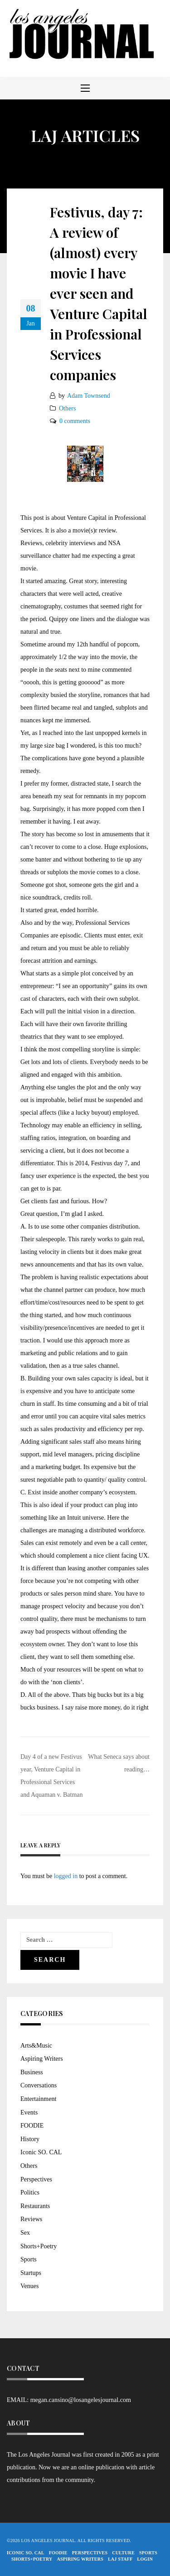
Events (29, 2112)
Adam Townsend (88, 395)
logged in (66, 1876)
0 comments (74, 421)
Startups (30, 2273)
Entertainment (38, 2099)
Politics (29, 2192)
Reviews (31, 2219)
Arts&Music (36, 2045)
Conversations (38, 2085)
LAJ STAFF (120, 2559)
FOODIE (32, 2125)
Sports (28, 2259)
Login (145, 2559)
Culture (123, 2552)
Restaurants (35, 2206)
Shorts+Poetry (38, 2246)
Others (67, 408)
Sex (25, 2232)
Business (31, 2072)
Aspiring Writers (41, 2058)
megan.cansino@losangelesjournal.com (80, 2400)
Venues (29, 2286)
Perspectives (36, 2179)
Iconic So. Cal (25, 2552)
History (29, 2139)
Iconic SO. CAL (41, 2152)
